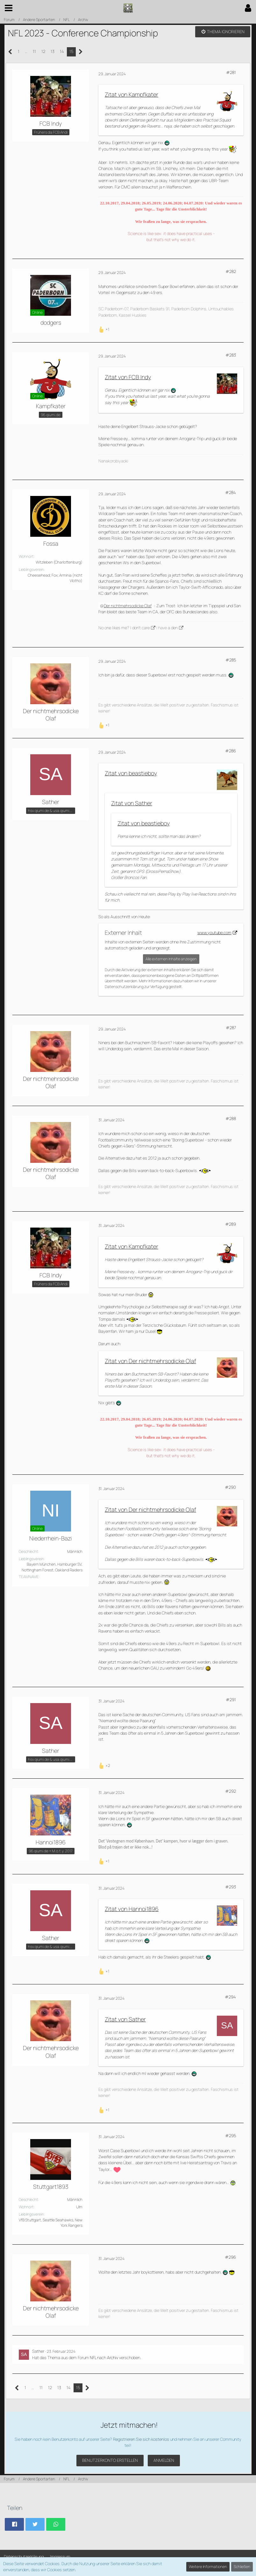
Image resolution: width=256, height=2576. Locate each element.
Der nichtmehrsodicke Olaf (128, 606)
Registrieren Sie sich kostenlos (141, 2439)
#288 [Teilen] (230, 1118)
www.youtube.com (214, 932)
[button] (8, 8)
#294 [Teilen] (230, 1997)
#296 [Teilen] (230, 2257)
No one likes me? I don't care (124, 628)
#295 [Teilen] (230, 2135)
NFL (93, 2357)
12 (43, 51)
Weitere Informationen (208, 2566)
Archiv (112, 2357)
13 (52, 51)
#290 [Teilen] (230, 1487)
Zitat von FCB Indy (128, 377)
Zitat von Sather (131, 803)
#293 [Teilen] (230, 1887)
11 (34, 51)
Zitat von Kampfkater (131, 94)
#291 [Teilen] (231, 1699)
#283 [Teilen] (230, 355)
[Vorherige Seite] (10, 51)
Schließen (242, 2566)
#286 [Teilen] (230, 751)
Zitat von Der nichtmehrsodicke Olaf (150, 1361)
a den (173, 628)
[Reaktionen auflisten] (104, 329)
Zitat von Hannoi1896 (132, 1909)
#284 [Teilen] (230, 492)
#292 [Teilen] (230, 1791)
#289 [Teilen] (230, 1224)
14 (62, 51)
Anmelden (163, 2460)
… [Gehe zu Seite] (26, 51)
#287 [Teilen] (231, 1027)
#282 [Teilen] (230, 271)
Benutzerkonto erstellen (110, 2460)
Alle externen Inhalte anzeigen (171, 959)
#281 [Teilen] (231, 72)
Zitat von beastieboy (131, 773)
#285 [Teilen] (230, 660)
